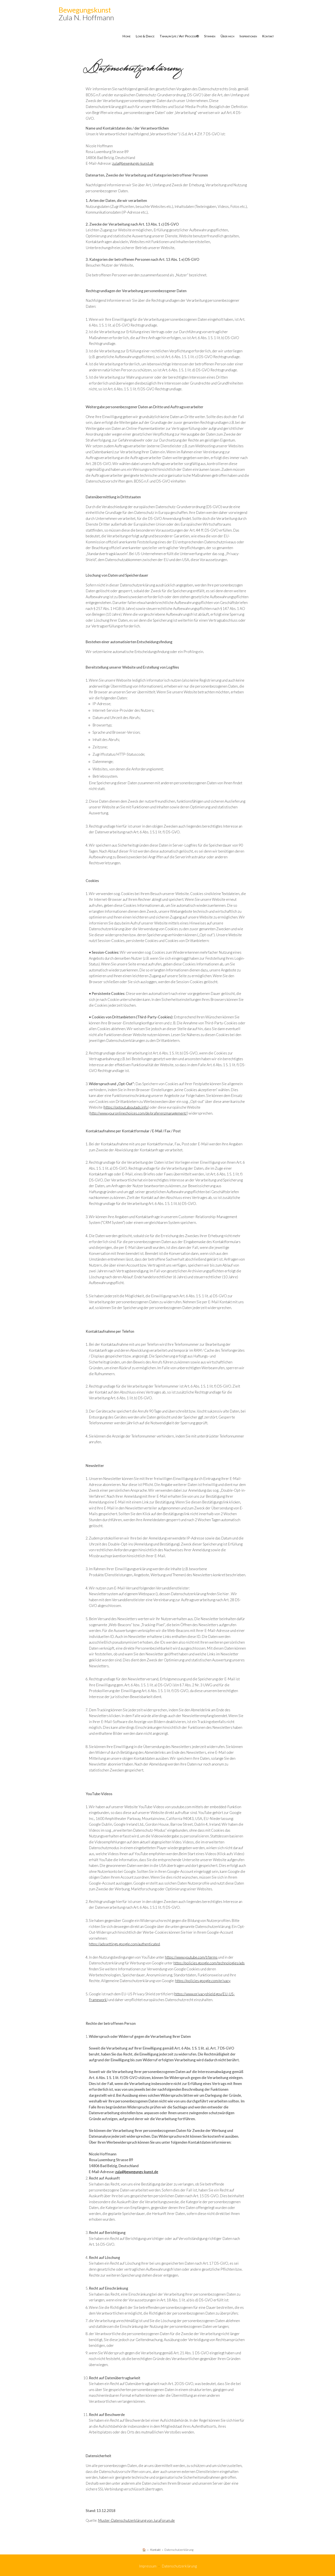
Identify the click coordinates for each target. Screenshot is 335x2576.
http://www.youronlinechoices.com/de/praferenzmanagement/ (139, 1113)
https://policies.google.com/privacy (202, 1980)
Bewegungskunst (86, 9)
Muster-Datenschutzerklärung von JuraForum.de (136, 2520)
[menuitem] (126, 35)
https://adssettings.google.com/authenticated (124, 1944)
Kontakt (155, 2549)
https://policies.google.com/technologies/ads (209, 1963)
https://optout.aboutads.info (126, 1107)
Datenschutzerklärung (179, 2566)
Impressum (147, 2566)
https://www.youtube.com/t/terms (191, 1957)
